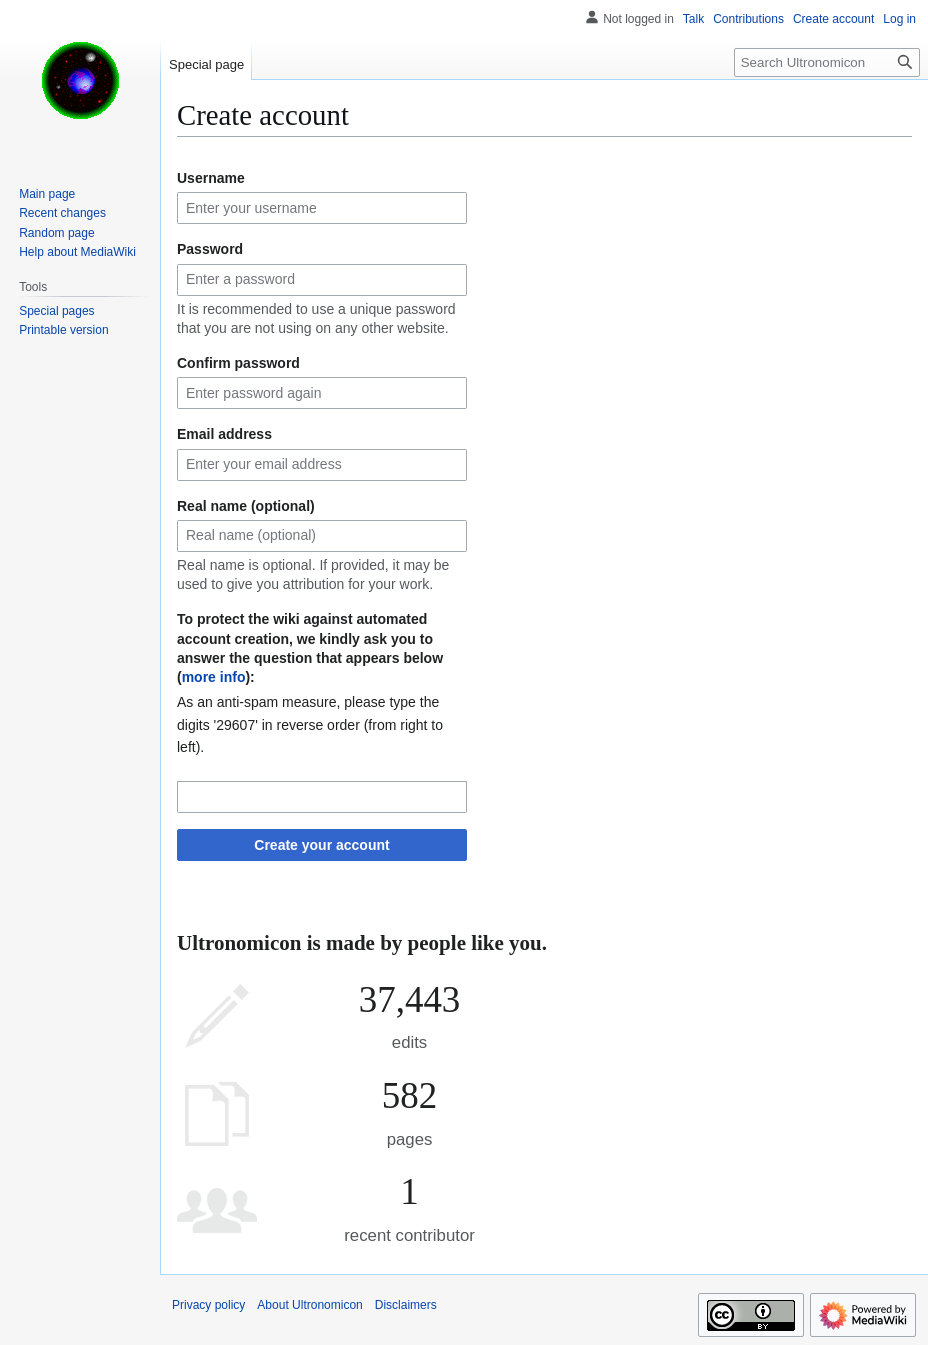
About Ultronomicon (309, 1305)
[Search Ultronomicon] (827, 62)
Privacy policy (208, 1305)
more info (214, 677)
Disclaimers (406, 1305)
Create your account (321, 845)
